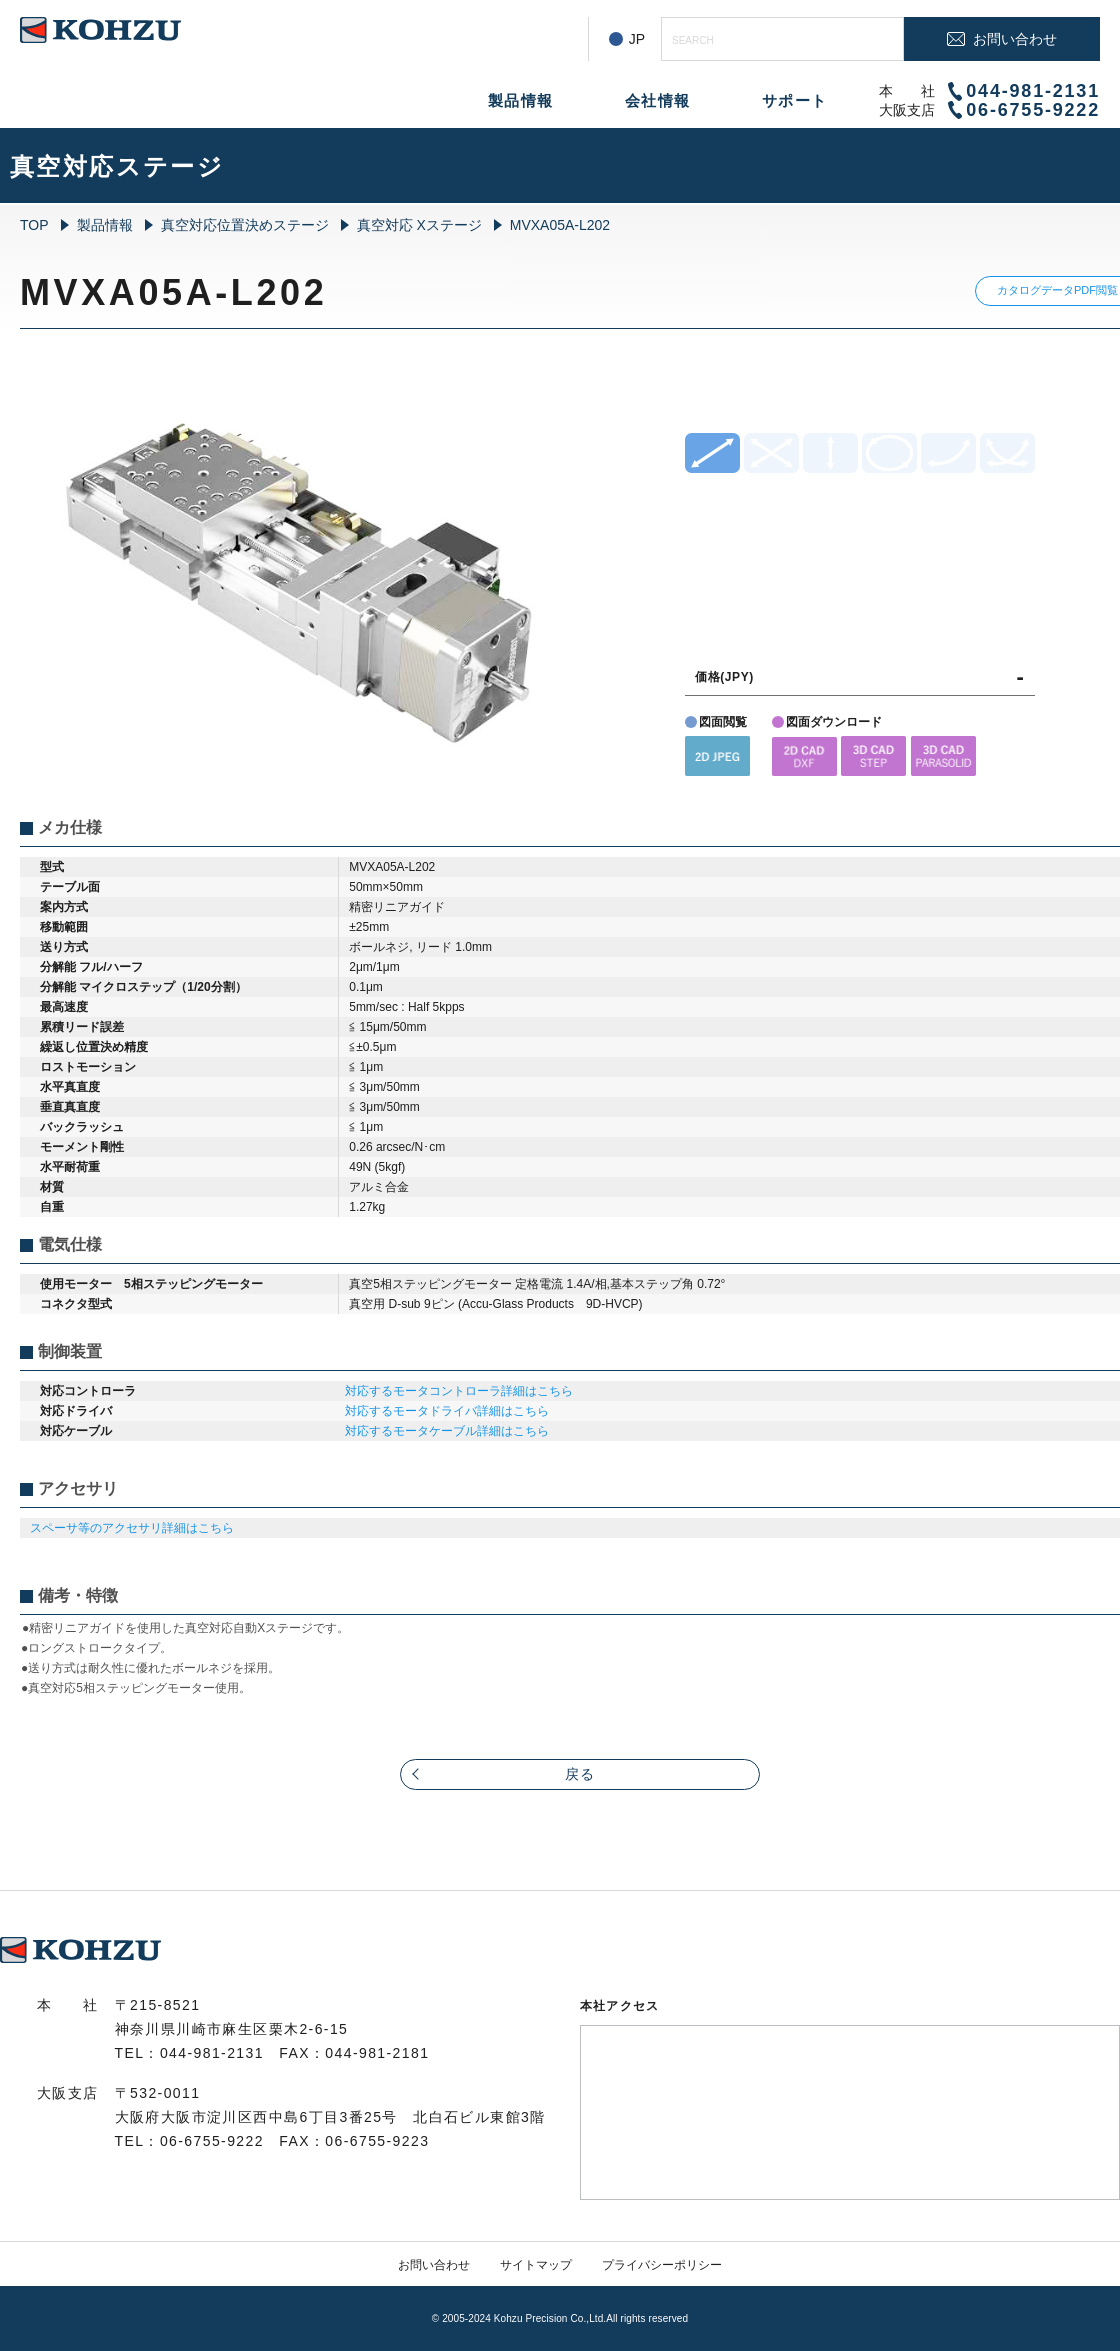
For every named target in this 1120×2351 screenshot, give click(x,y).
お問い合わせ (434, 2265)
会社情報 (658, 100)
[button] (717, 755)
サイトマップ (536, 2265)
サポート (795, 100)
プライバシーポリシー (662, 2265)
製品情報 (521, 100)
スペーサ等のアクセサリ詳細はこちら (132, 1528)
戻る (580, 1774)
